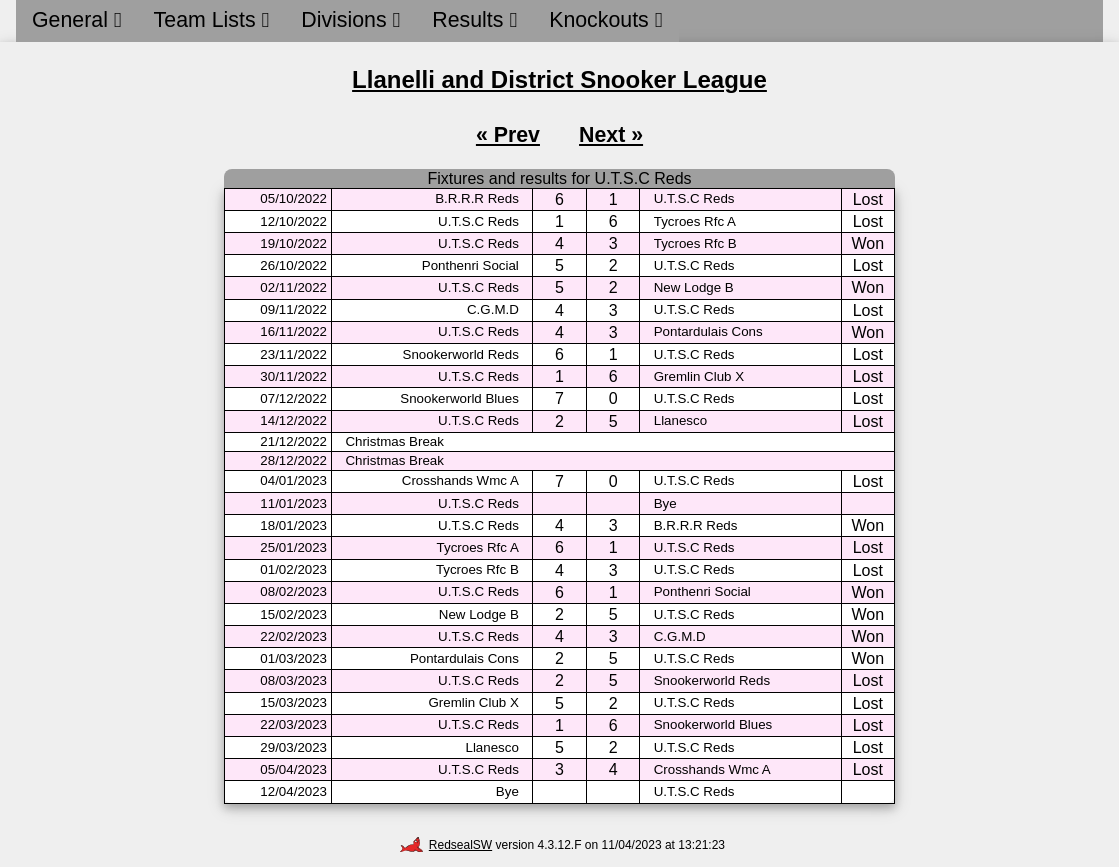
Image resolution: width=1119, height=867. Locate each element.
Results (474, 20)
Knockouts (605, 20)
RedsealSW (446, 845)
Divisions (350, 20)
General (77, 20)
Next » (611, 135)
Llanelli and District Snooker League (559, 79)
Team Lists (212, 20)
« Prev (508, 135)
